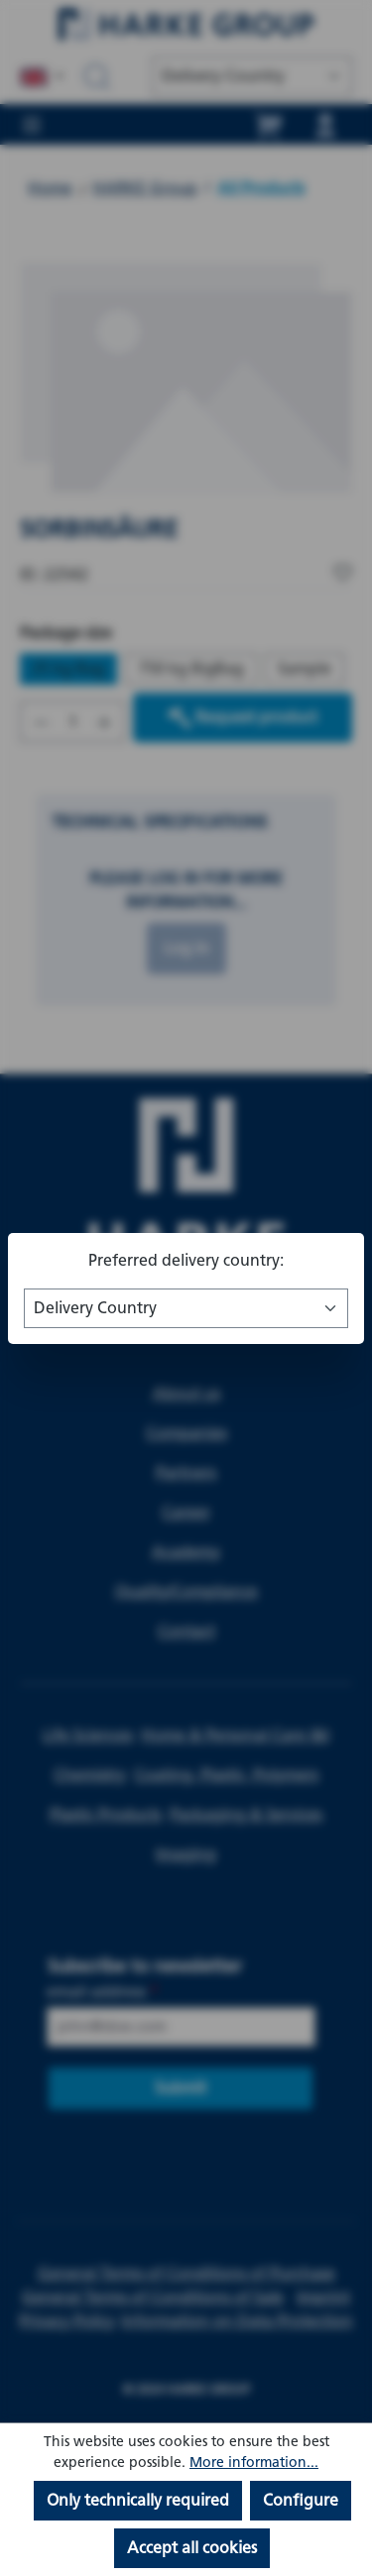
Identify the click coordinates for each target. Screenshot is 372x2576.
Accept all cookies (192, 2547)
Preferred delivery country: (186, 1260)
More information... (253, 2462)
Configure (300, 2500)
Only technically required (138, 2500)
